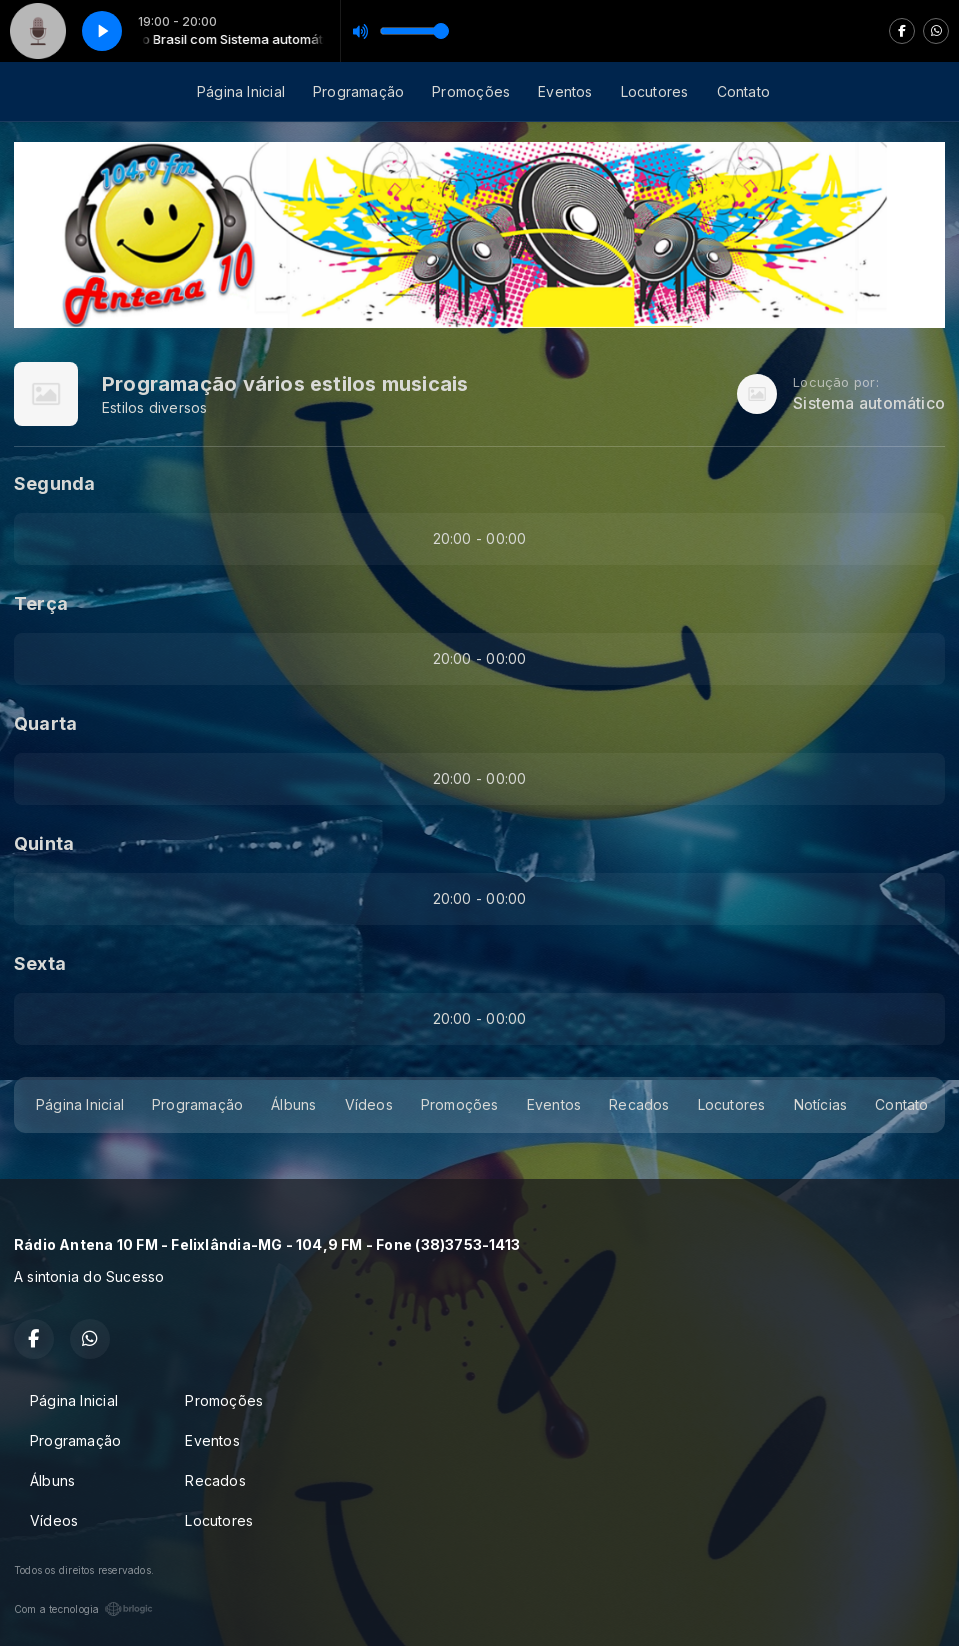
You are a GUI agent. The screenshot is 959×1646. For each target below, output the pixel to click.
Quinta (44, 843)
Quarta (45, 723)
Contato (743, 91)
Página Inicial (241, 91)
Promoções (471, 91)
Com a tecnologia (83, 1609)
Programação (358, 91)
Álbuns (293, 1104)
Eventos (565, 91)
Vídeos (369, 1104)
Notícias (821, 1104)
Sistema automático (869, 403)
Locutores (655, 91)
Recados (639, 1104)
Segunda (54, 483)
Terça (41, 603)
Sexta (40, 963)
